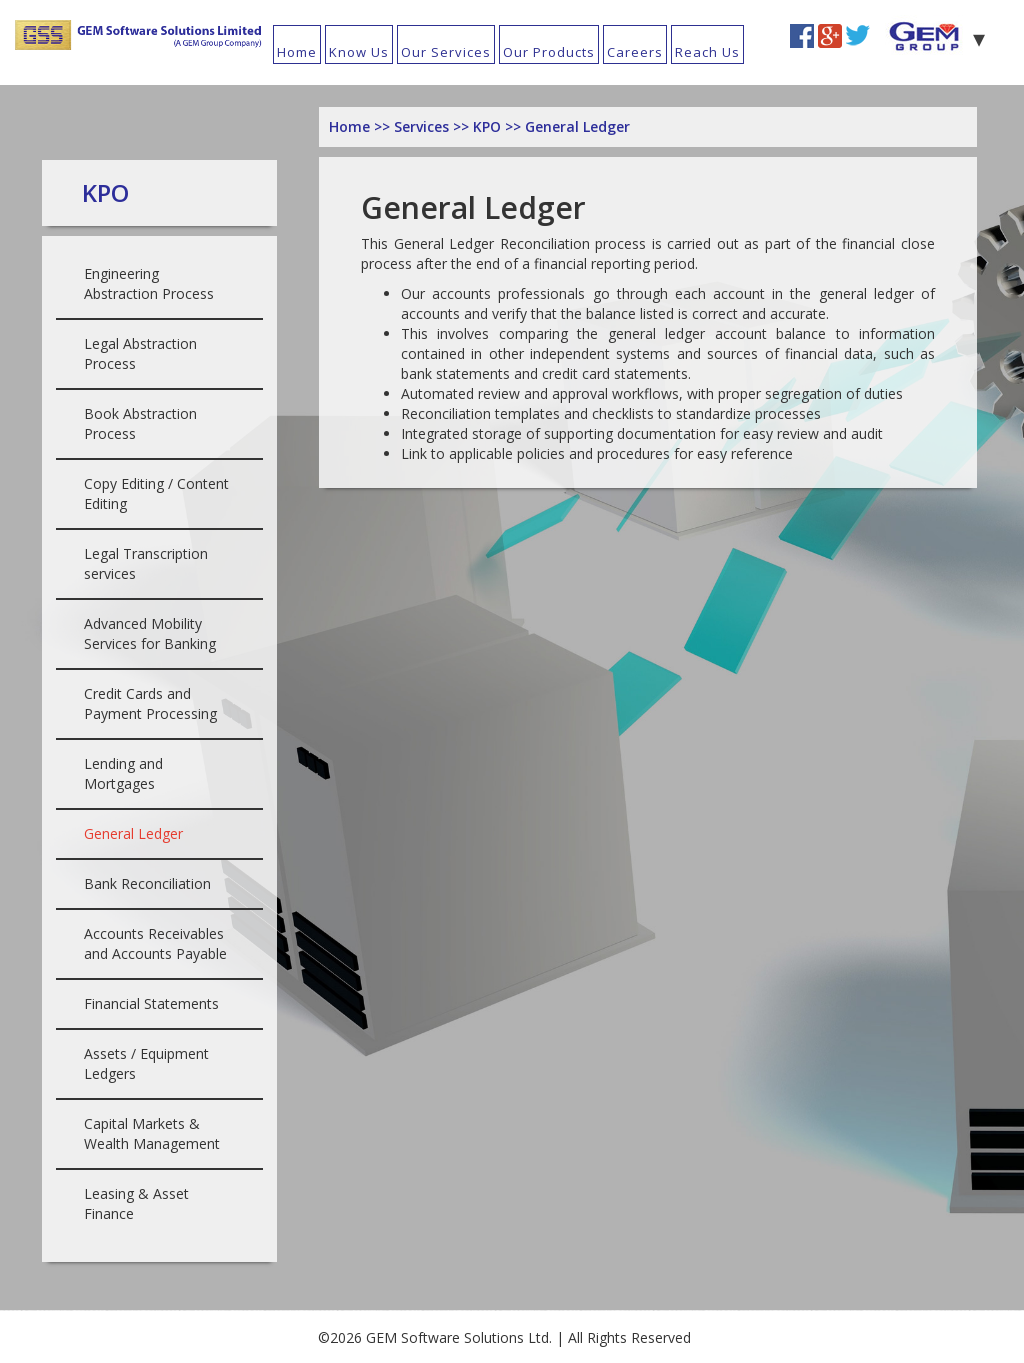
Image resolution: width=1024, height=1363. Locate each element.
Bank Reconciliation (147, 883)
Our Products (549, 52)
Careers (635, 52)
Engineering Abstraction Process (149, 283)
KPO (489, 126)
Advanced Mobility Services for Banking (150, 633)
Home (297, 52)
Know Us (359, 52)
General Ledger (133, 833)
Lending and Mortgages (123, 773)
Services (423, 126)
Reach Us (707, 52)
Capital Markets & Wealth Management (152, 1133)
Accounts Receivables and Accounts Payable (155, 943)
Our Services (446, 52)
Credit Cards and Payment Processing (150, 703)
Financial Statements (151, 1003)
